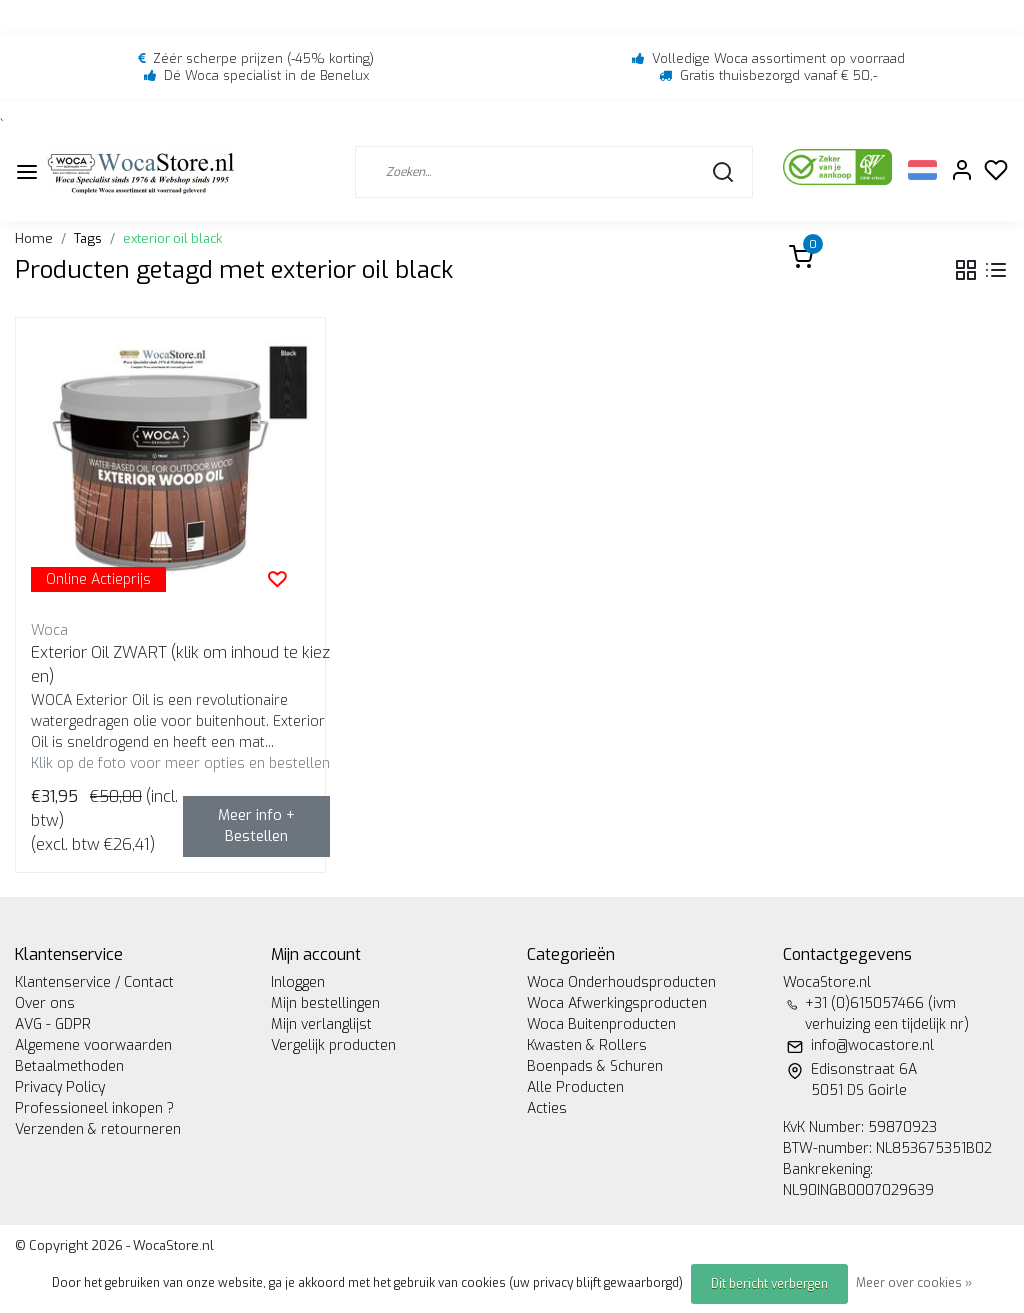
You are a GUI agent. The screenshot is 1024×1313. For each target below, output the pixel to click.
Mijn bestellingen (325, 1003)
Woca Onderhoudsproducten (621, 982)
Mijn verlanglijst (321, 1024)
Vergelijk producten (333, 1045)
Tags (88, 238)
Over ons (45, 1003)
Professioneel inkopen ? (94, 1108)
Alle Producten (575, 1087)
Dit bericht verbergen (769, 1284)
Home (34, 238)
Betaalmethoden (69, 1066)
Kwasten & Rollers (587, 1045)
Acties (547, 1108)
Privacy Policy (60, 1087)
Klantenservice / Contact (94, 982)
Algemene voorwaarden (93, 1045)
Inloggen (298, 982)
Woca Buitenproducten (601, 1024)
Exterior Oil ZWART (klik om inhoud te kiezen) (180, 664)
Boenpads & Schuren (595, 1066)
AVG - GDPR (53, 1024)
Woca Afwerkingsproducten (617, 1003)
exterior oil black (172, 238)
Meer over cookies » (914, 1283)
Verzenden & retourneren (98, 1129)
